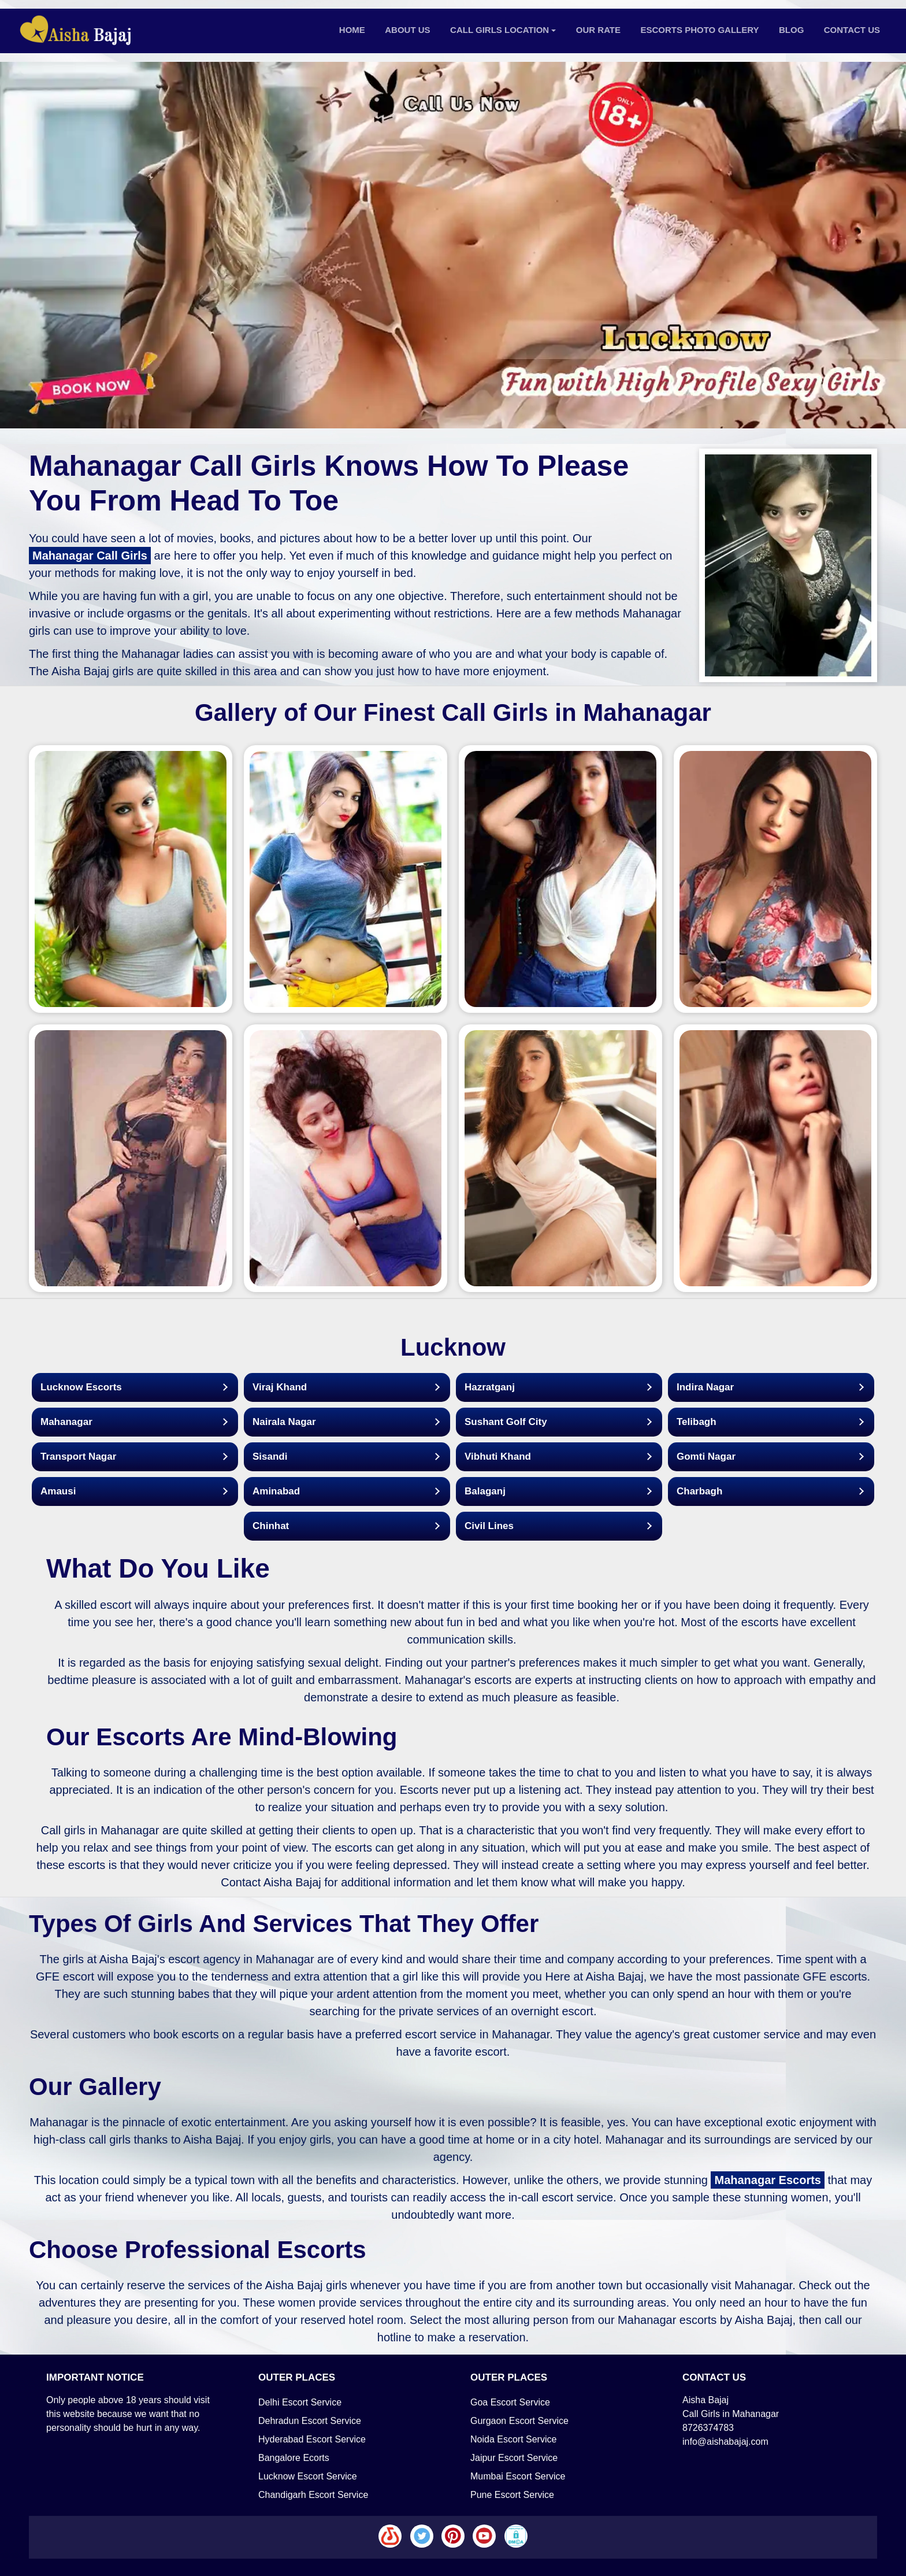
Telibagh (696, 1421)
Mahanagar (66, 1421)
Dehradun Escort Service (309, 2421)
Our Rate (598, 30)
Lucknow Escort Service (307, 2476)
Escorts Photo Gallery (700, 30)
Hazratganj (490, 1387)
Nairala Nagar (284, 1421)
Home (352, 30)
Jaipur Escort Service (514, 2458)
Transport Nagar (78, 1456)
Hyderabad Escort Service (312, 2439)
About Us (407, 30)
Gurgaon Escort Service (519, 2421)
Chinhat (271, 1525)
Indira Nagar (705, 1387)
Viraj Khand (280, 1387)
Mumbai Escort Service (518, 2476)
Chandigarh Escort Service (313, 2495)
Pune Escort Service (512, 2495)
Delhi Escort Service (299, 2402)
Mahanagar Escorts (767, 2180)
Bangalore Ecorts (293, 2458)
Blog (791, 30)
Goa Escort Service (510, 2402)
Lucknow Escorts (81, 1387)
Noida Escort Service (513, 2439)
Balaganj (485, 1491)
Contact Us (852, 30)
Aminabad (276, 1491)
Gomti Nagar (706, 1456)
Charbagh (699, 1491)
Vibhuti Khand (498, 1456)
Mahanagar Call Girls (89, 555)
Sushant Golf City (506, 1421)
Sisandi (270, 1456)
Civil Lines (489, 1525)
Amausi (58, 1491)
